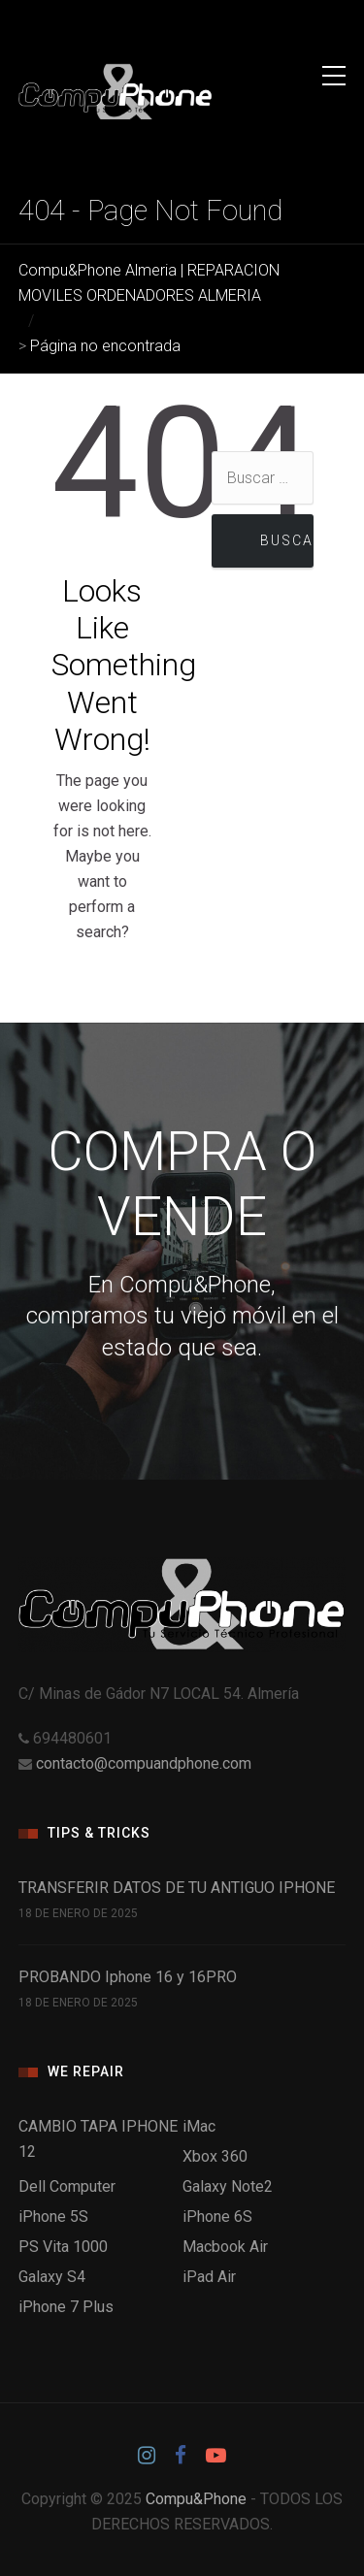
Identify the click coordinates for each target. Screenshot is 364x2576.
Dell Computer (67, 2186)
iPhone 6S (217, 2216)
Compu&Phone (196, 2499)
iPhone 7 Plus (66, 2307)
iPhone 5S (53, 2216)
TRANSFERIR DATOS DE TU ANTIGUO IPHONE (176, 1887)
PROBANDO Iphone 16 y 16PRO (127, 1977)
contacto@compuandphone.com (143, 1763)
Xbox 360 (215, 2156)
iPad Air (209, 2276)
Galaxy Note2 (227, 2186)
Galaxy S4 (51, 2276)
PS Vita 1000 (63, 2246)
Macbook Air (225, 2246)
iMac (198, 2126)
